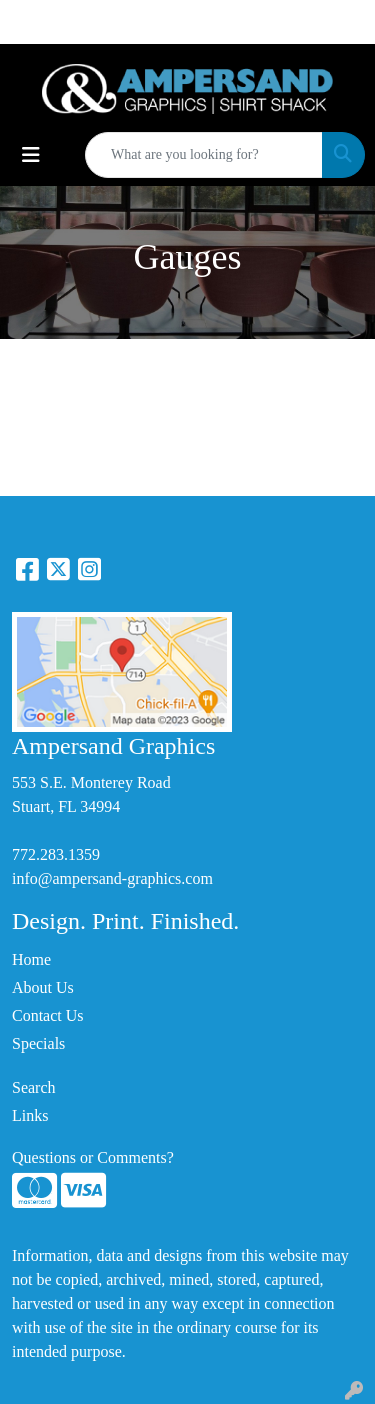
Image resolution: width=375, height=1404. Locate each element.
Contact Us (48, 1015)
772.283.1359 (56, 854)
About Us (43, 987)
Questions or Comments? (93, 1157)
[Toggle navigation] (31, 155)
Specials (38, 1043)
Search (34, 1087)
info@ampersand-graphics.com (112, 878)
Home (31, 959)
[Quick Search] (204, 155)
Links (30, 1115)
